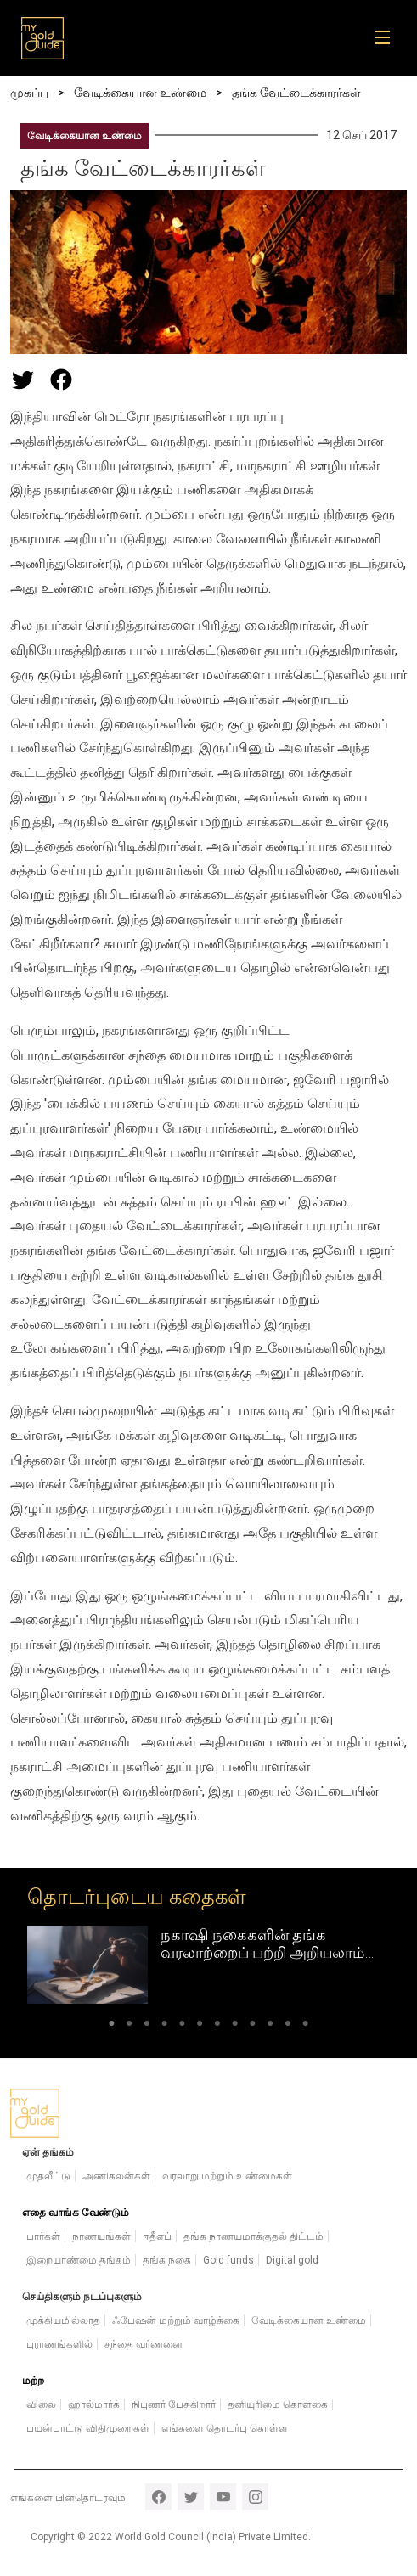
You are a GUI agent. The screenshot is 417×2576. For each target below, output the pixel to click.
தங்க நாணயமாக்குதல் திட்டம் (253, 2236)
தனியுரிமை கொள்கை (278, 2404)
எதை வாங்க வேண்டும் (75, 2213)
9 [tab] (253, 2026)
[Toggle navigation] (387, 38)
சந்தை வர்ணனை (143, 2344)
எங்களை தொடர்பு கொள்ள (224, 2428)
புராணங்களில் (59, 2344)
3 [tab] (146, 2026)
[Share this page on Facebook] (61, 379)
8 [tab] (235, 2026)
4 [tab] (164, 2026)
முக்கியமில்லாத (63, 2320)
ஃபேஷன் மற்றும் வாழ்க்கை (175, 2320)
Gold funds (228, 2260)
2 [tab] (129, 2026)
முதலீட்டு (48, 2176)
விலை (41, 2404)
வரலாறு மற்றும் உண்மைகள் (227, 2176)
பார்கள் (43, 2236)
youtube (223, 2496)
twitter (191, 2496)
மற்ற (33, 2381)
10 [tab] (270, 2026)
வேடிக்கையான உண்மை (84, 136)
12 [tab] (305, 2026)
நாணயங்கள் (101, 2236)
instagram (255, 2496)
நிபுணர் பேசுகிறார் (174, 2404)
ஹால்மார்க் (94, 2404)
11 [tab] (288, 2026)
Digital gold (292, 2260)
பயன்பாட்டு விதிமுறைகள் (87, 2428)
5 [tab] (182, 2026)
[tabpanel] (208, 1965)
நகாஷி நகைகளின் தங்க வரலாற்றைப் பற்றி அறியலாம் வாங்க (262, 1953)
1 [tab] (112, 2026)
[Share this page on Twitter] (23, 379)
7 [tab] (218, 2026)
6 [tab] (200, 2026)
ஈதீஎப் (157, 2236)
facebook (158, 2496)
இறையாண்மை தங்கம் (78, 2260)
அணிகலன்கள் (116, 2176)
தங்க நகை (167, 2260)
